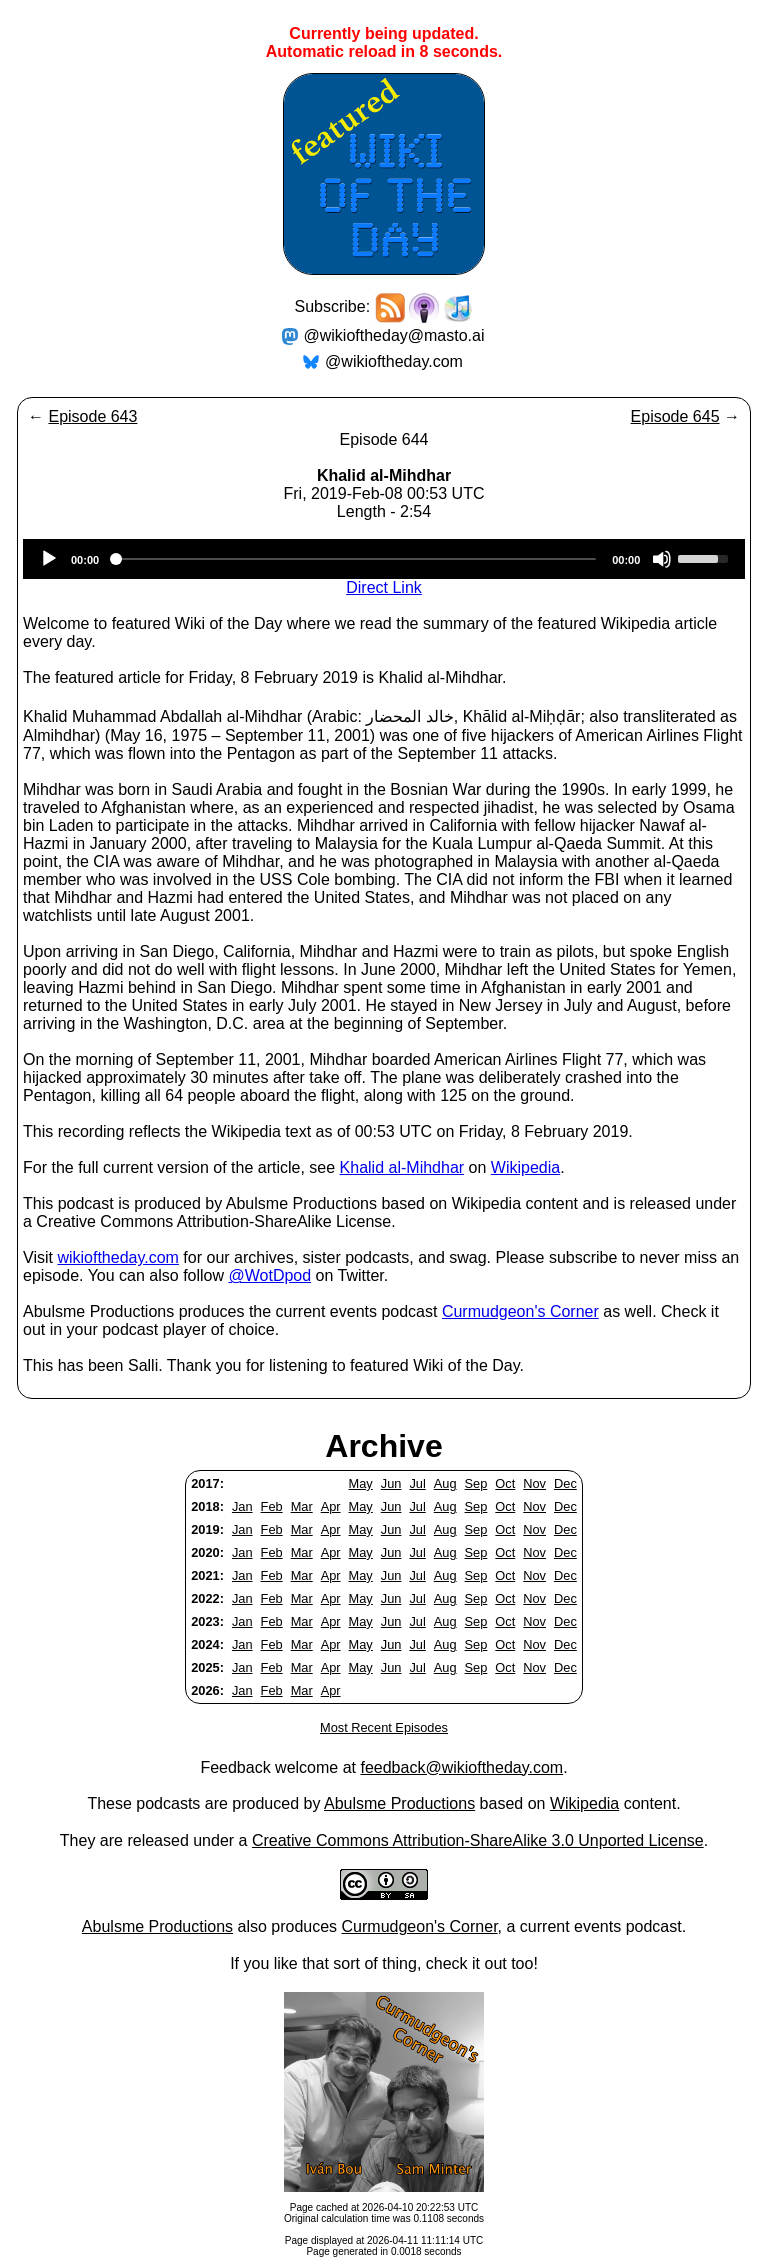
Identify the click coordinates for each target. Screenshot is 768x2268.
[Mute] (662, 559)
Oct (505, 1483)
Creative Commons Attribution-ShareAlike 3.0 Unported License (478, 1840)
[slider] (355, 559)
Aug (445, 1483)
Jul (417, 1483)
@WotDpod (269, 1275)
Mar (302, 1506)
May (361, 1483)
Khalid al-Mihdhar (402, 1167)
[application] (384, 559)
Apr (331, 1506)
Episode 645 (675, 416)
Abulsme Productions (399, 1803)
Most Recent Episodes (384, 1727)
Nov (534, 1483)
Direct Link (384, 587)
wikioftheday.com (118, 1257)
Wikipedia (525, 1167)
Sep (476, 1483)
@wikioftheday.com (394, 361)
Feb (272, 1506)
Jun (391, 1483)
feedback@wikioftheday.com (461, 1767)
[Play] (49, 559)
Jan (242, 1506)
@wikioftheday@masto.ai (394, 335)
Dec (565, 1483)
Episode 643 (92, 416)
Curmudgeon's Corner (520, 1311)
